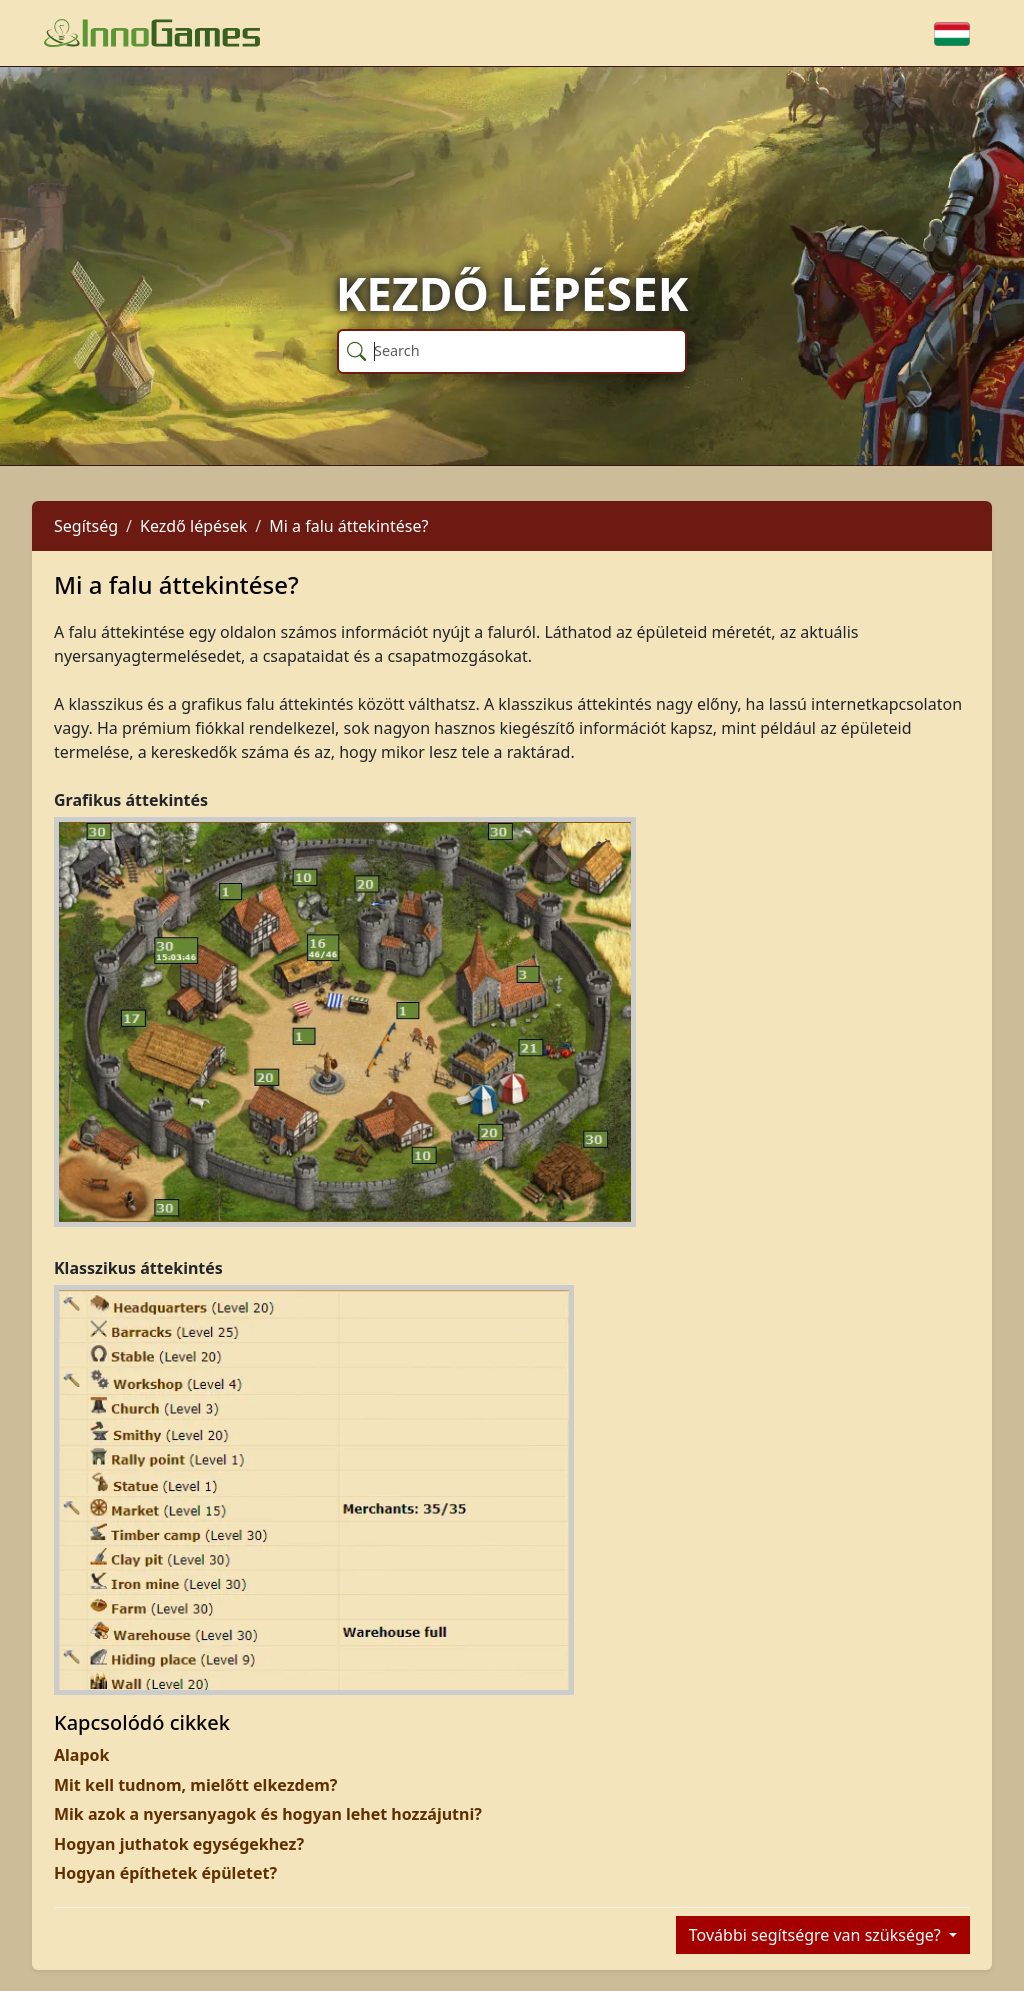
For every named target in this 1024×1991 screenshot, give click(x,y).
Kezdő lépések (193, 526)
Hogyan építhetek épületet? (165, 1873)
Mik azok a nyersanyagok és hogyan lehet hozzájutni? (268, 1814)
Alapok (81, 1755)
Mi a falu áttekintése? (348, 526)
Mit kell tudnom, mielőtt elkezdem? (196, 1785)
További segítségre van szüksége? (817, 1935)
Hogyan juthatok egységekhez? (179, 1844)
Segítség (86, 526)
